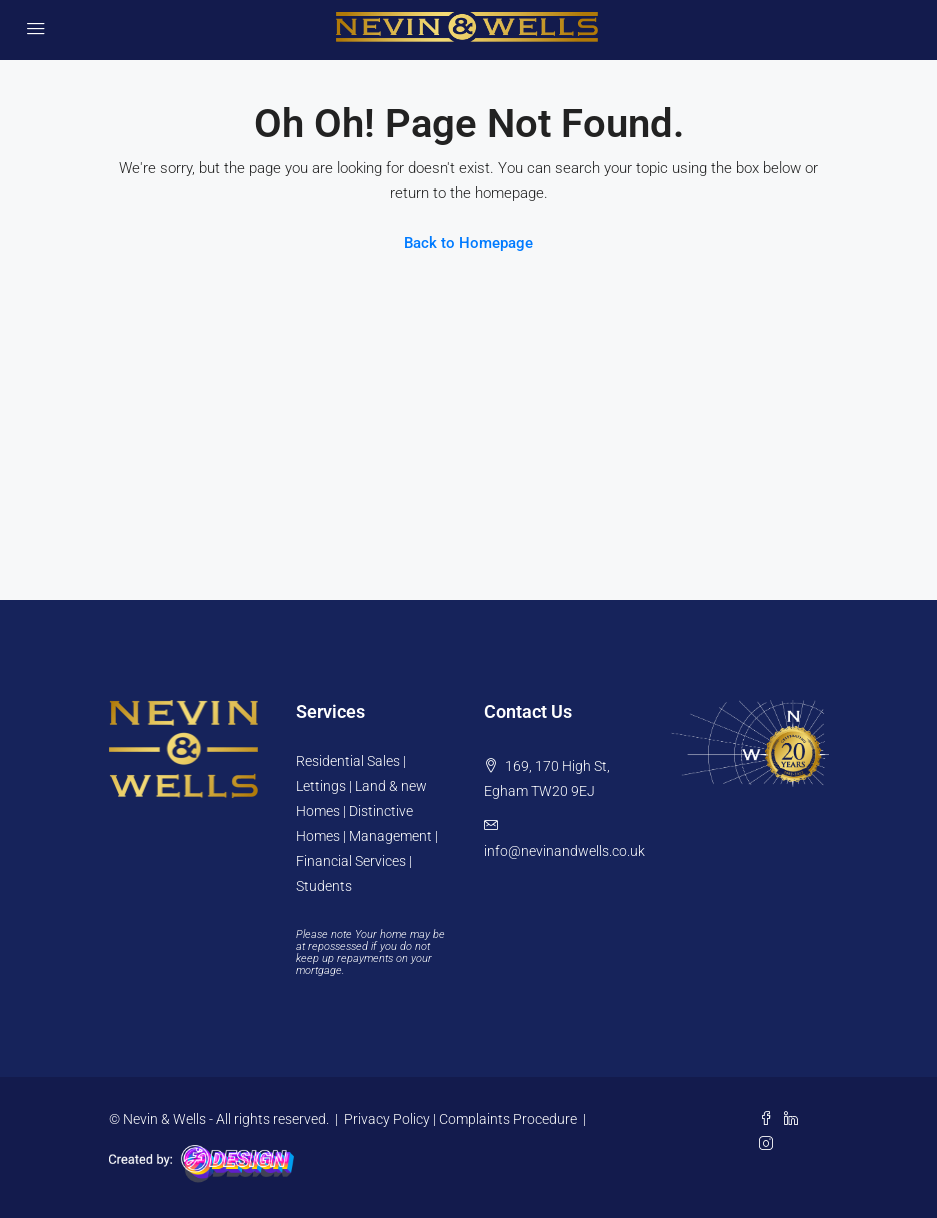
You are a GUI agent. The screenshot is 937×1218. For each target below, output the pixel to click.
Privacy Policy (387, 1119)
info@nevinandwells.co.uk (564, 851)
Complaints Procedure (508, 1119)
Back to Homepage (468, 243)
